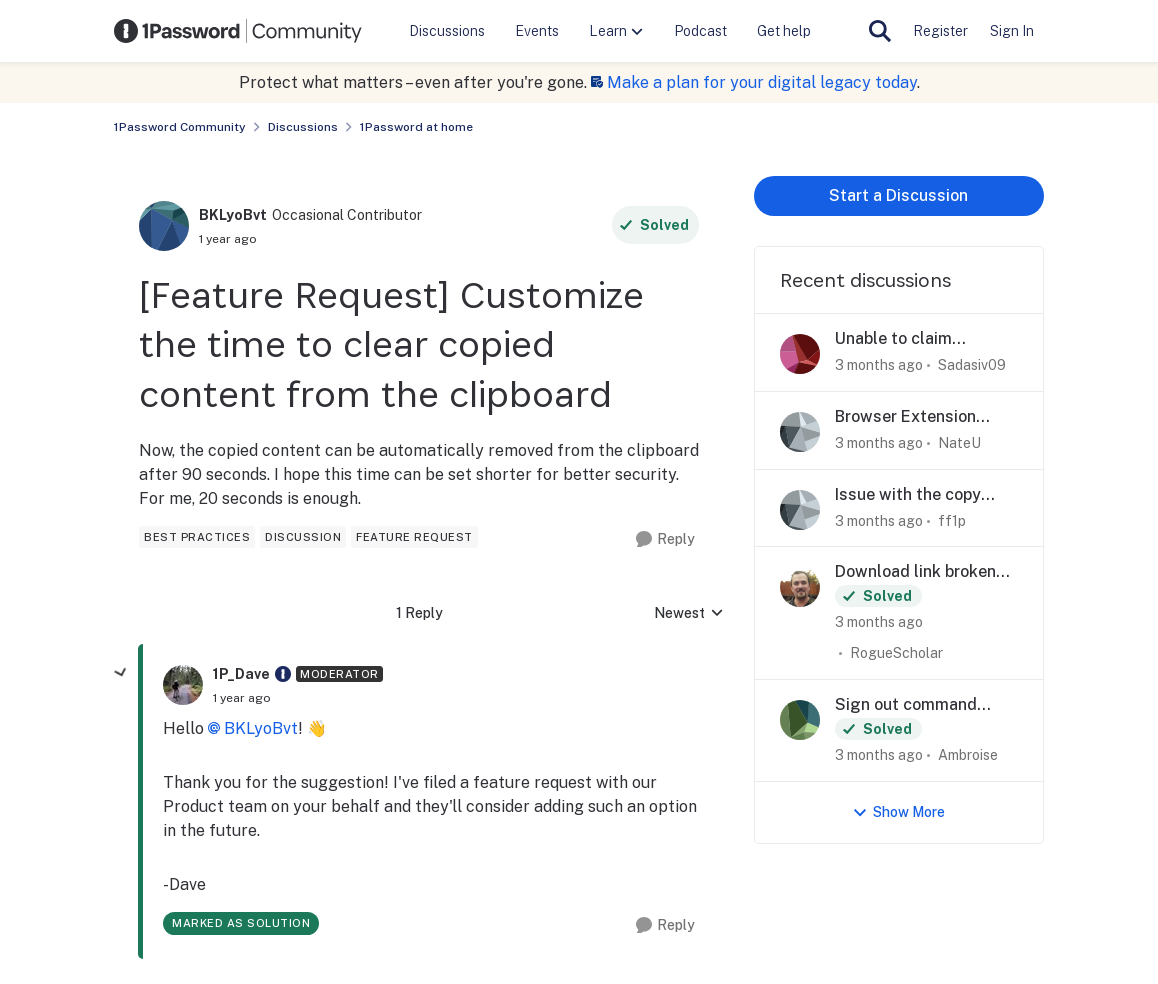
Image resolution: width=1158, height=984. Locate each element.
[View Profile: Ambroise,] (800, 720)
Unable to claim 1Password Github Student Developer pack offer (925, 339)
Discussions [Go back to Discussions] (303, 127)
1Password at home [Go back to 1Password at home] (416, 127)
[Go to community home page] (238, 31)
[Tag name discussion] (303, 537)
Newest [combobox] (689, 614)
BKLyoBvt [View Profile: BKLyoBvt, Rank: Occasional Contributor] (233, 215)
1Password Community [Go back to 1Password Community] (180, 127)
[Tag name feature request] (414, 537)
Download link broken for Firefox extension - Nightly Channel (915, 572)
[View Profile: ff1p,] (800, 510)
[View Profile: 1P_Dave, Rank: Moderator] (183, 685)
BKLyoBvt (261, 728)
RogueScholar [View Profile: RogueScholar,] (896, 653)
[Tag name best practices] (197, 537)
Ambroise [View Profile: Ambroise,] (968, 755)
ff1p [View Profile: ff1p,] (952, 520)
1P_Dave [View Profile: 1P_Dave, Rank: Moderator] (241, 674)
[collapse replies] (121, 673)
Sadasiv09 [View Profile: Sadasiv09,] (972, 365)
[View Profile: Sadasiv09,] (800, 354)
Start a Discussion (898, 195)
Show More (898, 812)
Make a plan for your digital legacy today (762, 82)
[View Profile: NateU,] (800, 432)
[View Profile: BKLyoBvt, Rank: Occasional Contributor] (164, 226)
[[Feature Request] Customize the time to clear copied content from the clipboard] (242, 698)
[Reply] (665, 539)
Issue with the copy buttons (908, 495)
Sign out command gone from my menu (910, 705)
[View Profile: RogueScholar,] (800, 587)
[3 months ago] (879, 365)
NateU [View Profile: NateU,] (959, 443)
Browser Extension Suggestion (905, 417)
